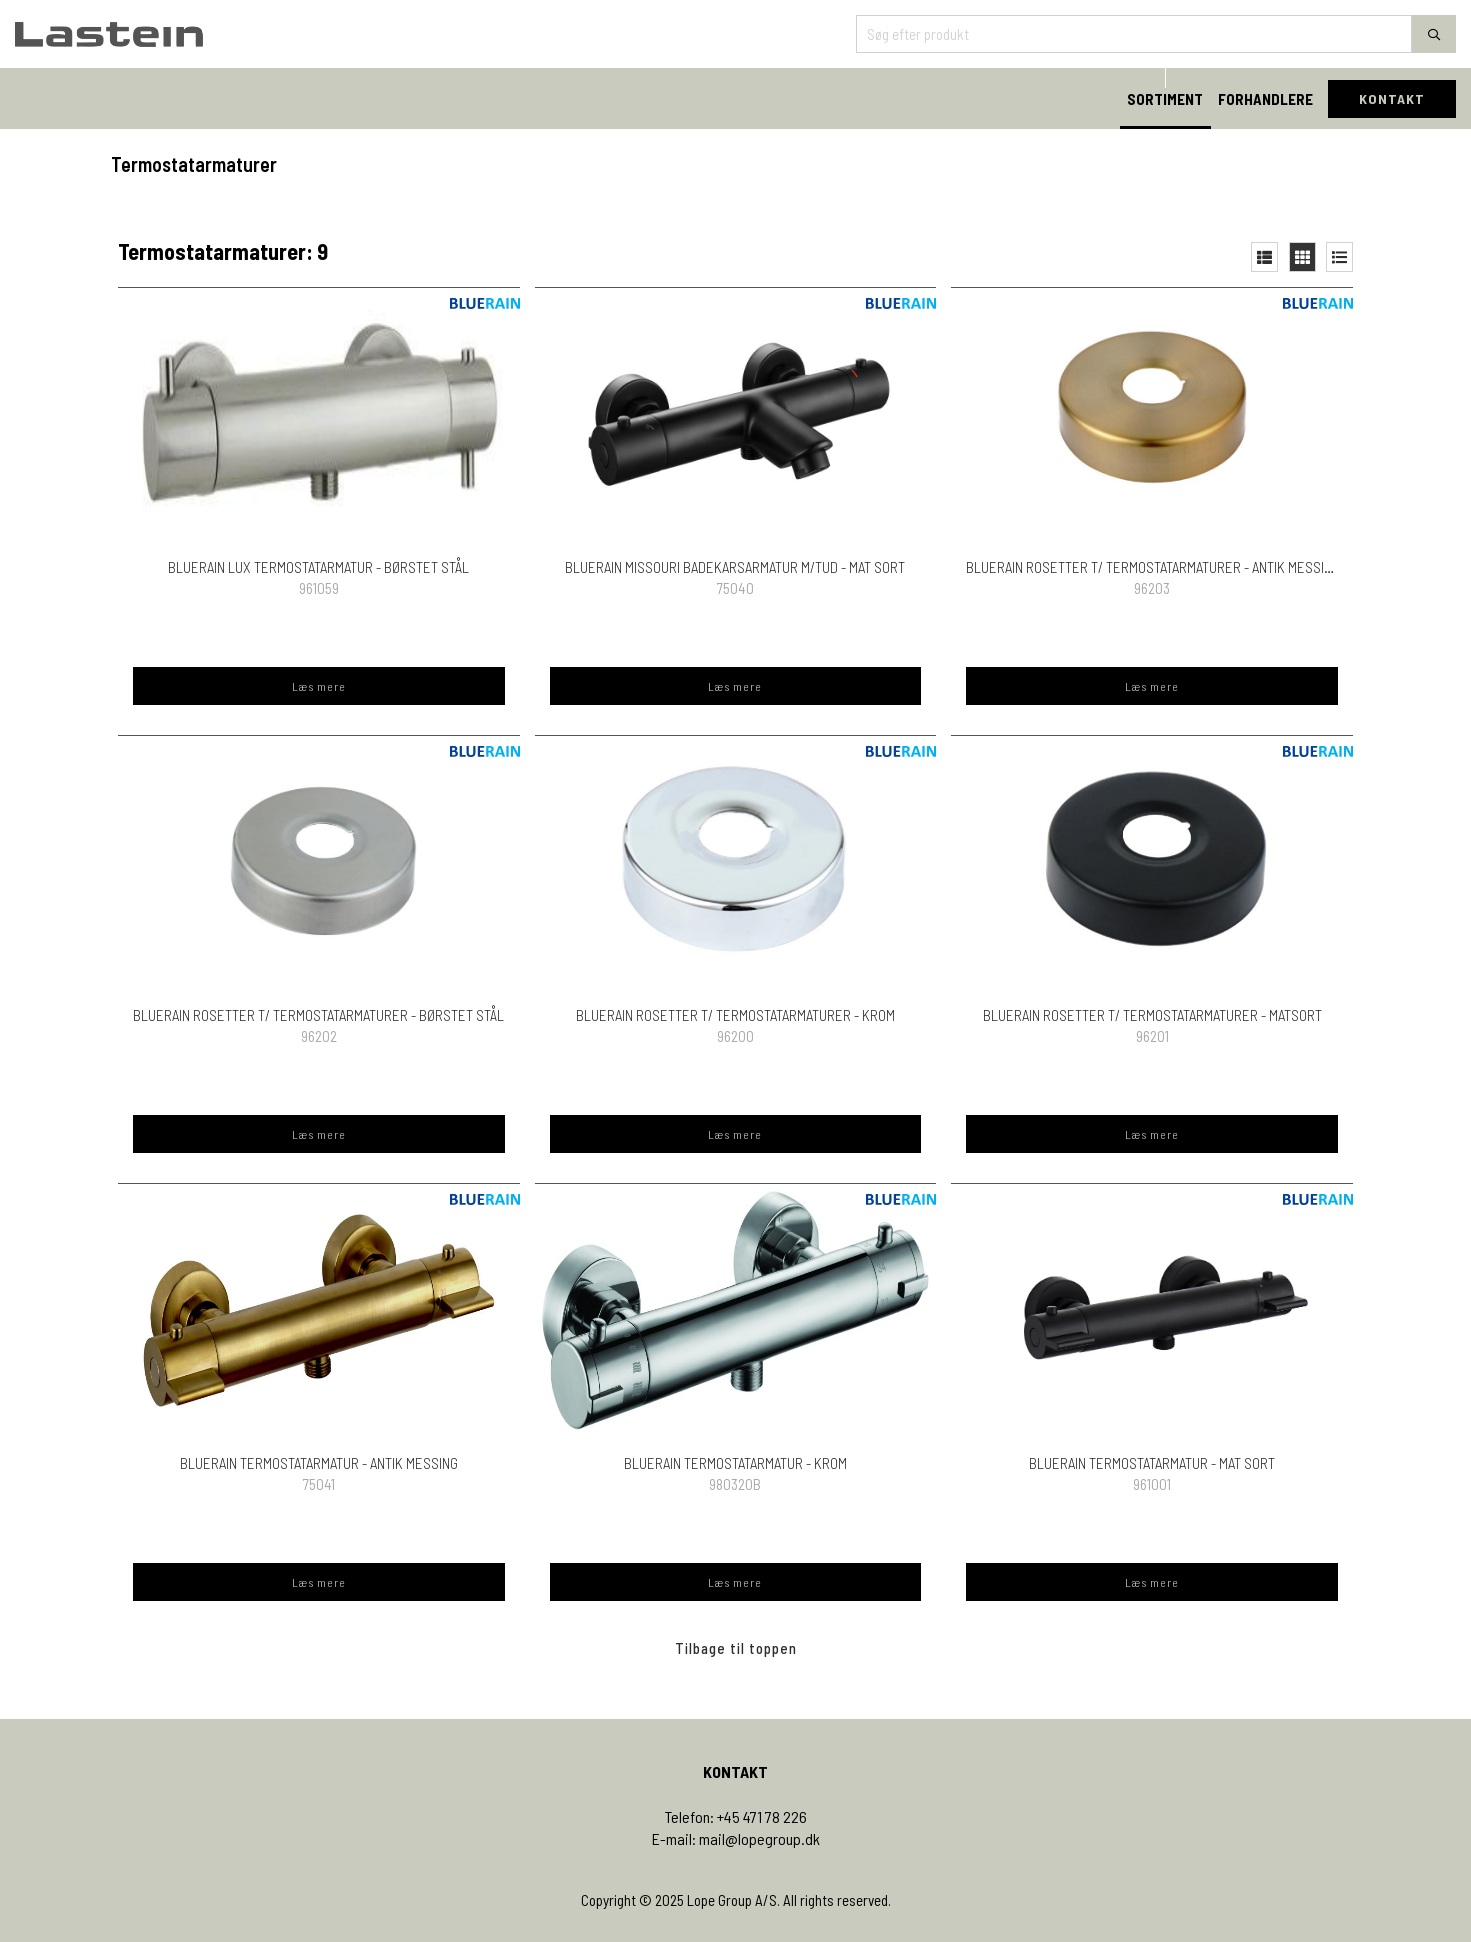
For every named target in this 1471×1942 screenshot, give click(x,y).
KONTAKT (1392, 98)
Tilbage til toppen (736, 1648)
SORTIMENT (1165, 99)
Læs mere (319, 686)
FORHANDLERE (1265, 99)
